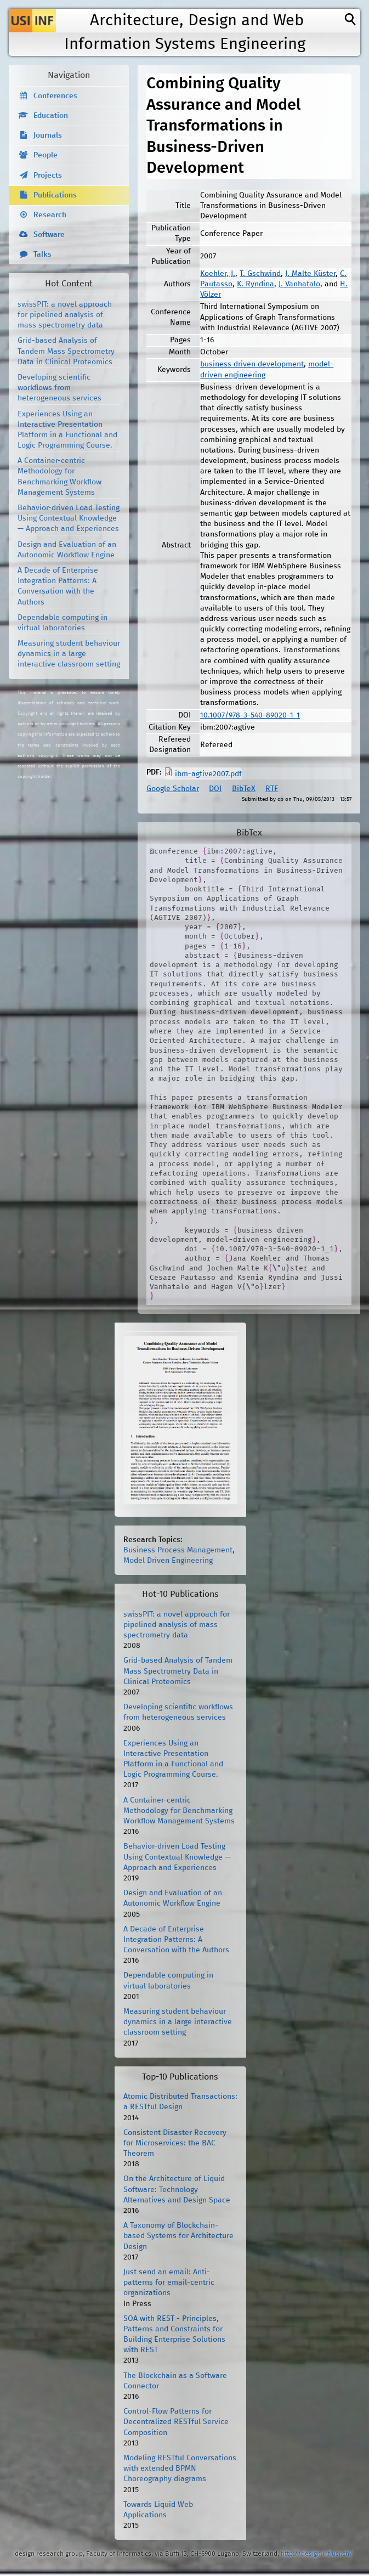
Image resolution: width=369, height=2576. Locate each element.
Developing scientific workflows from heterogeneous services (59, 388)
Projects (47, 175)
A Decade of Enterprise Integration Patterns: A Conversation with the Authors (176, 1939)
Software (49, 235)
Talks (42, 254)
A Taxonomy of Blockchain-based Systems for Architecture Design (178, 2236)
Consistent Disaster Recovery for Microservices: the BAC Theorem (174, 2143)
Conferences (55, 96)
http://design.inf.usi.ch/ (317, 2554)
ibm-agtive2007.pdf (208, 774)
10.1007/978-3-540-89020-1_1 (250, 715)
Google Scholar (172, 789)
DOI (215, 789)
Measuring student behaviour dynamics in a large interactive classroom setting (69, 654)
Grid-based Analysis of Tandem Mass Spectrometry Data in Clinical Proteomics (66, 351)
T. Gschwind (260, 274)
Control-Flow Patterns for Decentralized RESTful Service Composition (176, 2422)
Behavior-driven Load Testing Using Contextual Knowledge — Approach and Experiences (69, 518)
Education (50, 116)
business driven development (252, 364)
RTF (271, 789)
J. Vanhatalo (299, 284)
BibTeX (244, 789)
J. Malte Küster (310, 274)
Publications (55, 195)
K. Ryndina (255, 284)
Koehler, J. (217, 274)
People (45, 155)
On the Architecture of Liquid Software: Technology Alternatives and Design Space (176, 2189)
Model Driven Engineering (168, 1560)
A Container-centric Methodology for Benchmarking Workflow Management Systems (179, 1811)
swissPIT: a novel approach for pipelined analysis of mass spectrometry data (65, 315)
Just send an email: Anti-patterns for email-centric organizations (168, 2282)
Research (49, 215)
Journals (47, 135)
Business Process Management (177, 1550)
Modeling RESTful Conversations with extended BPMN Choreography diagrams (179, 2468)
